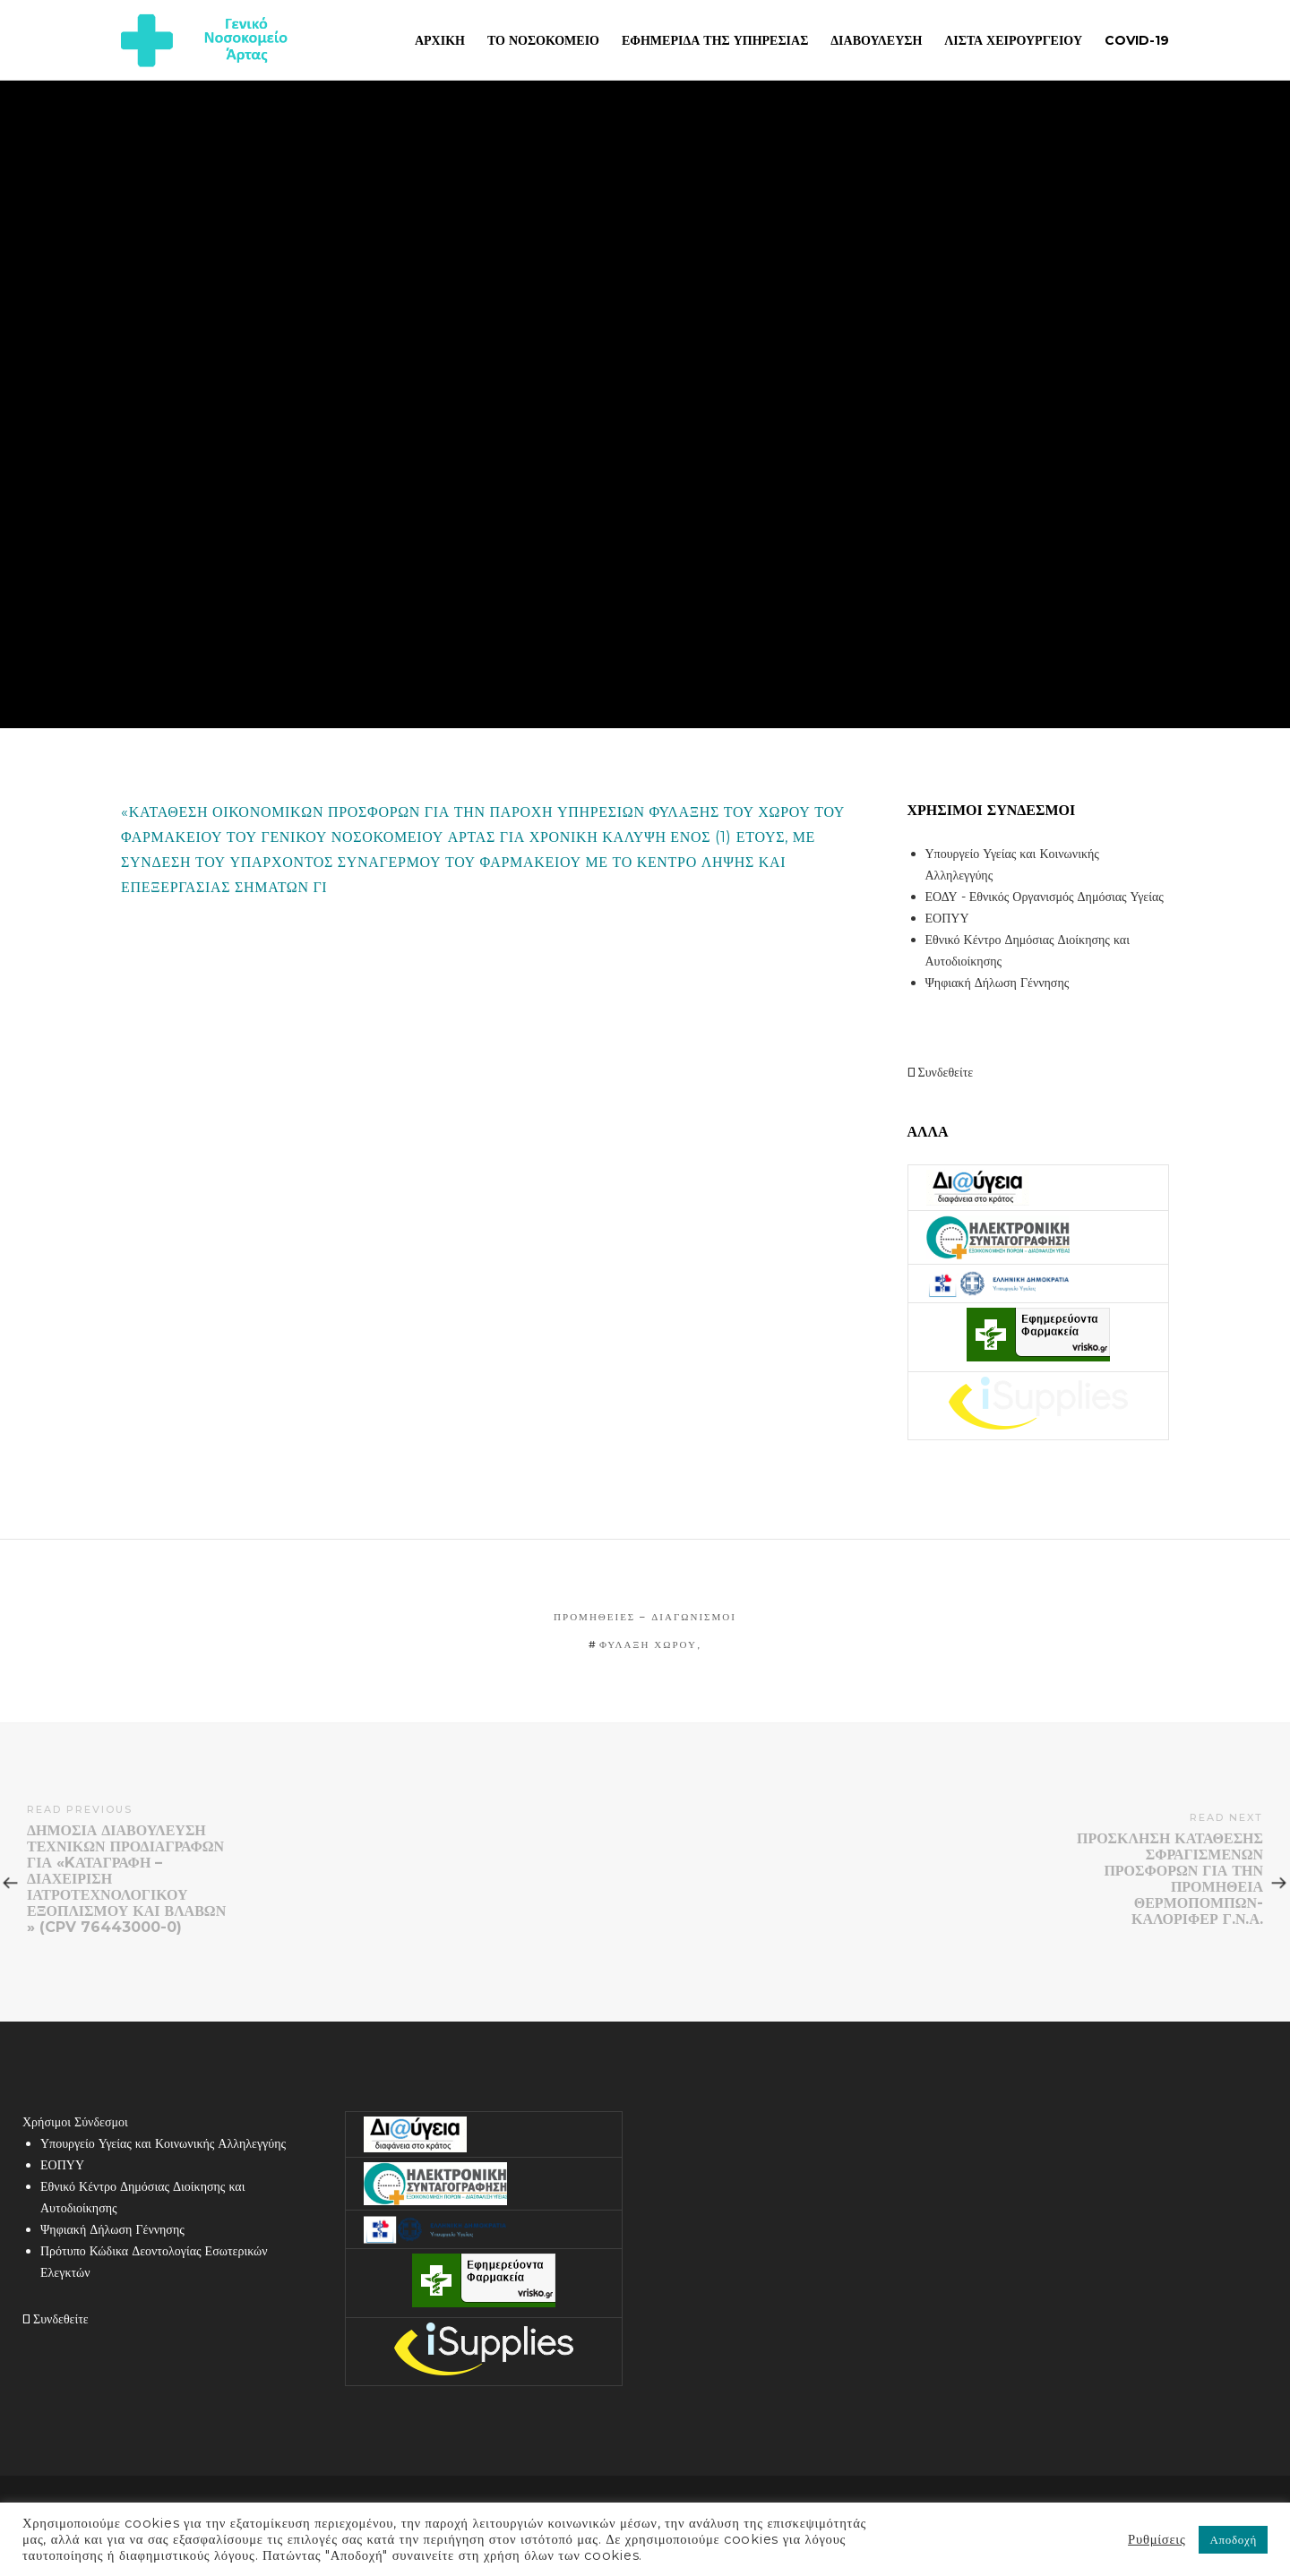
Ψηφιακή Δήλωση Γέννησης (997, 983)
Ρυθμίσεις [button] (1156, 2539)
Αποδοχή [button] (1233, 2539)
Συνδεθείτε (940, 1072)
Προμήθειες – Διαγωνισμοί (645, 1616)
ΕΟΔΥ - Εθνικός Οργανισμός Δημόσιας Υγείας (1044, 897)
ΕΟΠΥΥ (947, 918)
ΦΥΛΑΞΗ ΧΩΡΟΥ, (650, 1644)
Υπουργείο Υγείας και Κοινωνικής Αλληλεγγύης (163, 2143)
